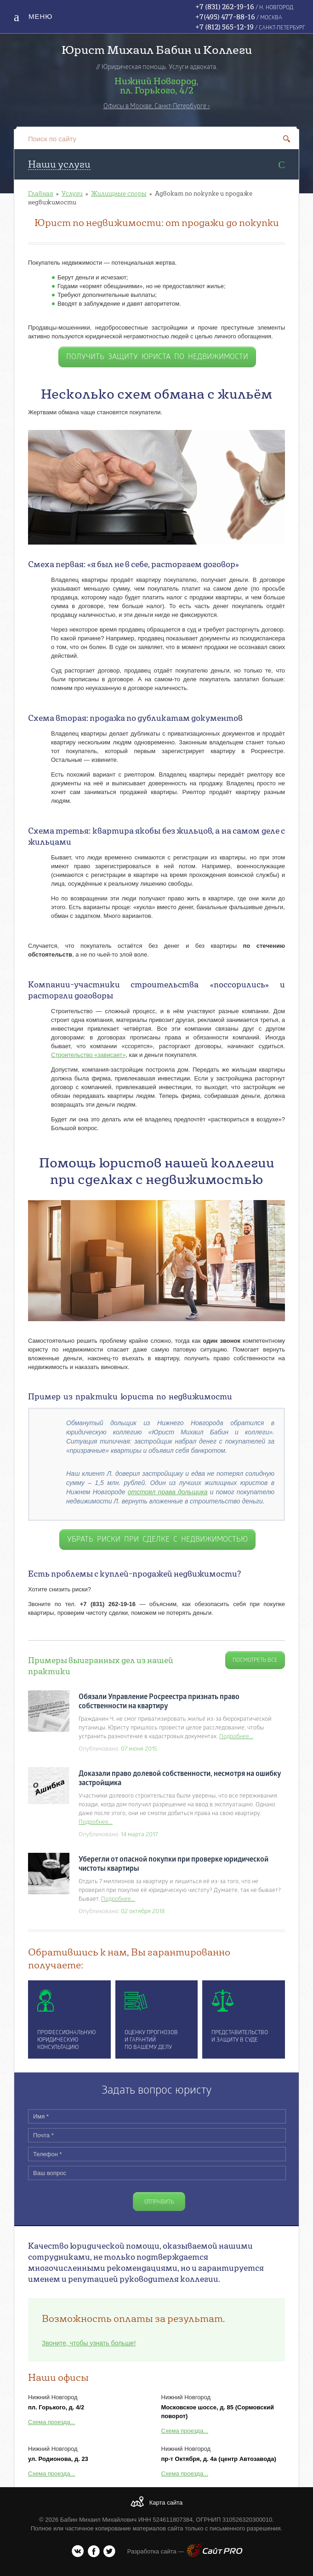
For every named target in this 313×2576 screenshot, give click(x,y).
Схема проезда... (51, 2422)
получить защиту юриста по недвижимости (157, 357)
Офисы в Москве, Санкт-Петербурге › (156, 106)
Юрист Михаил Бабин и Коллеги (157, 49)
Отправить (159, 2202)
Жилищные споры (119, 193)
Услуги (72, 193)
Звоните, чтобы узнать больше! (89, 2343)
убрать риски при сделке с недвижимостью (157, 1539)
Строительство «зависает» (88, 1054)
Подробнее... (236, 1737)
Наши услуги (59, 163)
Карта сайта (165, 2502)
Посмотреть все (255, 1660)
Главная (40, 193)
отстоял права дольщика (168, 1492)
